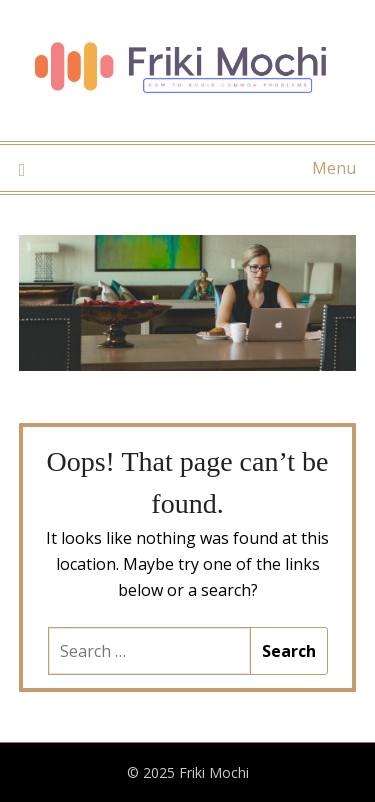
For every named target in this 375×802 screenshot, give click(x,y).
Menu (334, 168)
